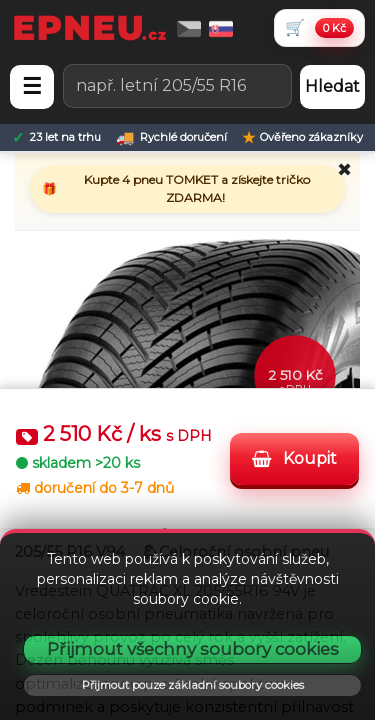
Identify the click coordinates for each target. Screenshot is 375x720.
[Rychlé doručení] (171, 137)
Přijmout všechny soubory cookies (193, 649)
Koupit (294, 458)
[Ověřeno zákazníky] (302, 137)
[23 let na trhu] (56, 137)
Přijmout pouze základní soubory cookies (193, 685)
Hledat (332, 86)
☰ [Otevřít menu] (32, 86)
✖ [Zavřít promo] (344, 170)
